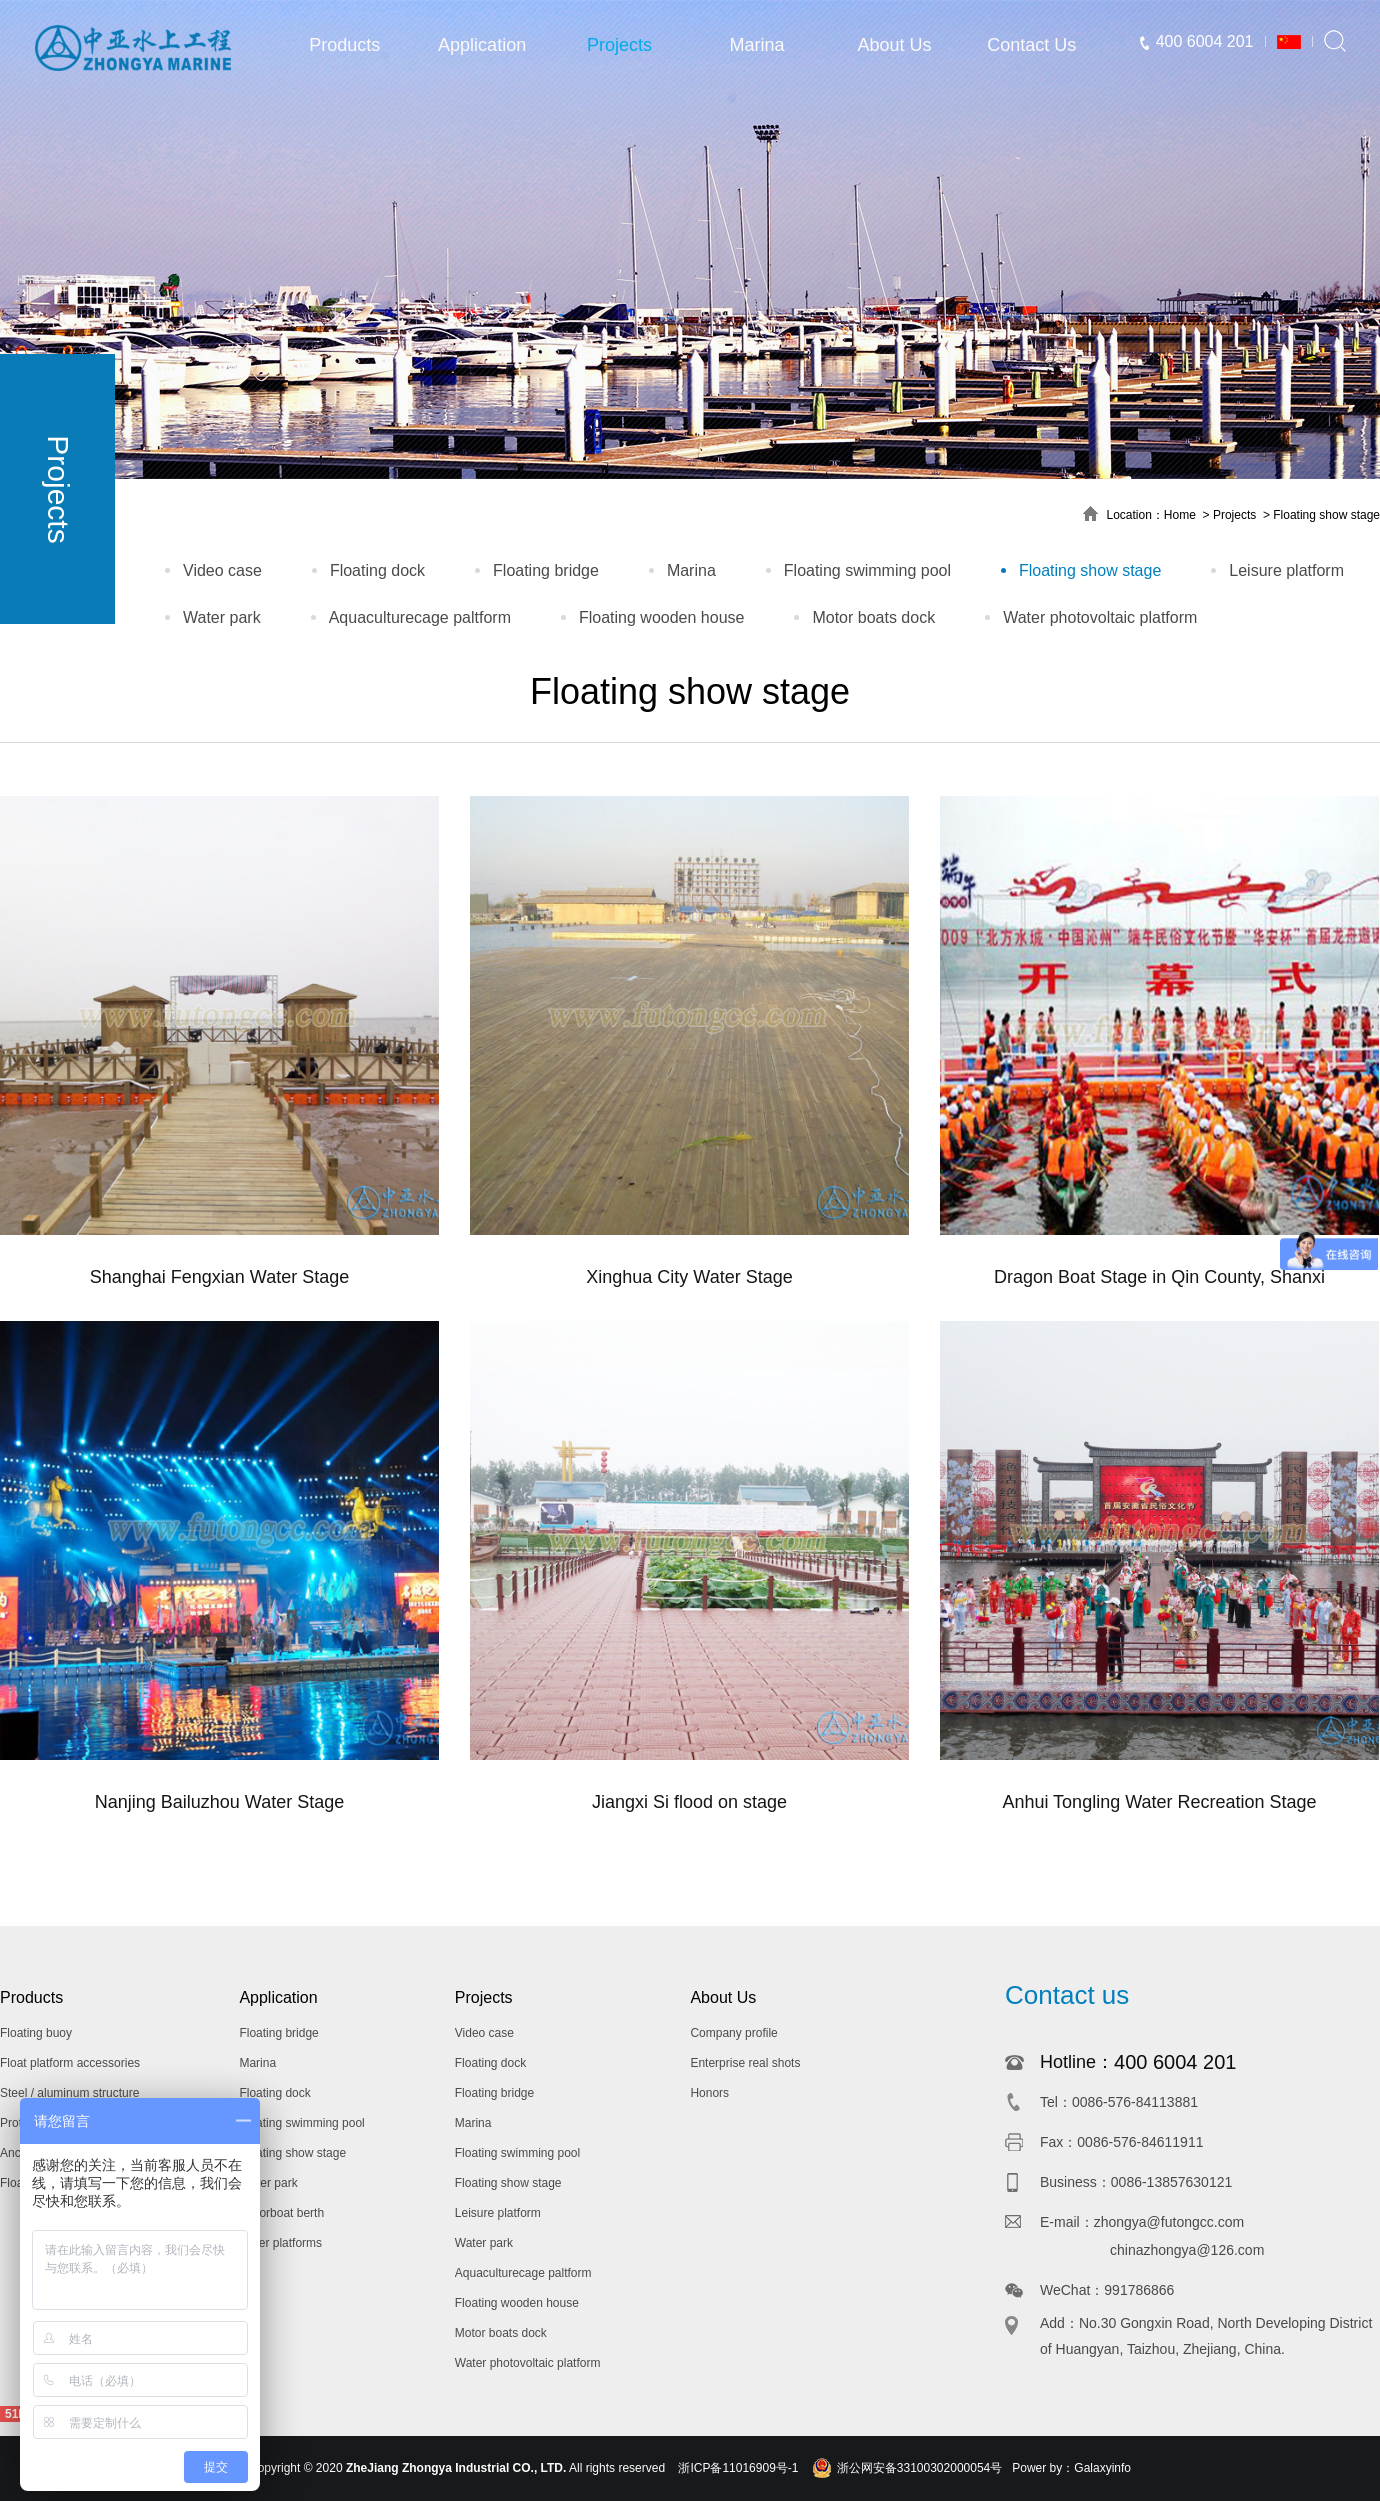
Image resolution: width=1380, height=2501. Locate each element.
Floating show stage (1326, 515)
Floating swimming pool (867, 570)
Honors (709, 2093)
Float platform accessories (70, 2063)
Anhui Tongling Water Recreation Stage (1159, 1802)
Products (344, 45)
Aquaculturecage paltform (420, 617)
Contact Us (1031, 45)
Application (482, 45)
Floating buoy (36, 2033)
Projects (619, 45)
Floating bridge (546, 570)
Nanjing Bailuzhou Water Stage (219, 1802)
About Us (894, 45)
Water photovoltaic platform (1100, 617)
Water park (222, 617)
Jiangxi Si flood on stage (689, 1802)
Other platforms (280, 2243)
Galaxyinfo (1102, 2468)
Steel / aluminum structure (69, 2093)
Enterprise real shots (745, 2063)
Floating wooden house (661, 617)
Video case (222, 570)
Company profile (733, 2033)
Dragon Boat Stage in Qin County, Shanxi (1159, 1277)
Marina (756, 45)
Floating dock (377, 570)
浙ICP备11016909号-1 (738, 2468)
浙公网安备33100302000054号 (919, 2468)
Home (1180, 515)
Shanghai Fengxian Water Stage (220, 1277)
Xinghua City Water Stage (689, 1277)
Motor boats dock (873, 617)
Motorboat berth (281, 2213)
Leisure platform (1286, 570)
